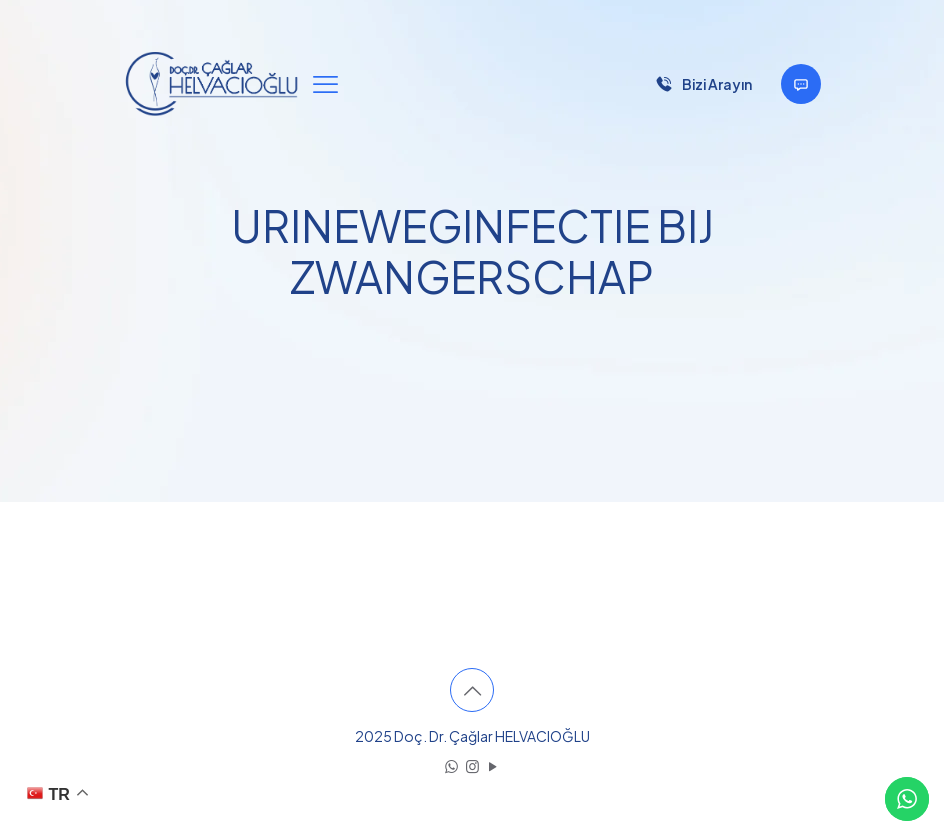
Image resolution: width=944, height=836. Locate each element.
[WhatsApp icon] (451, 765)
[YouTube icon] (493, 765)
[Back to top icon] (472, 690)
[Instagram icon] (472, 765)
